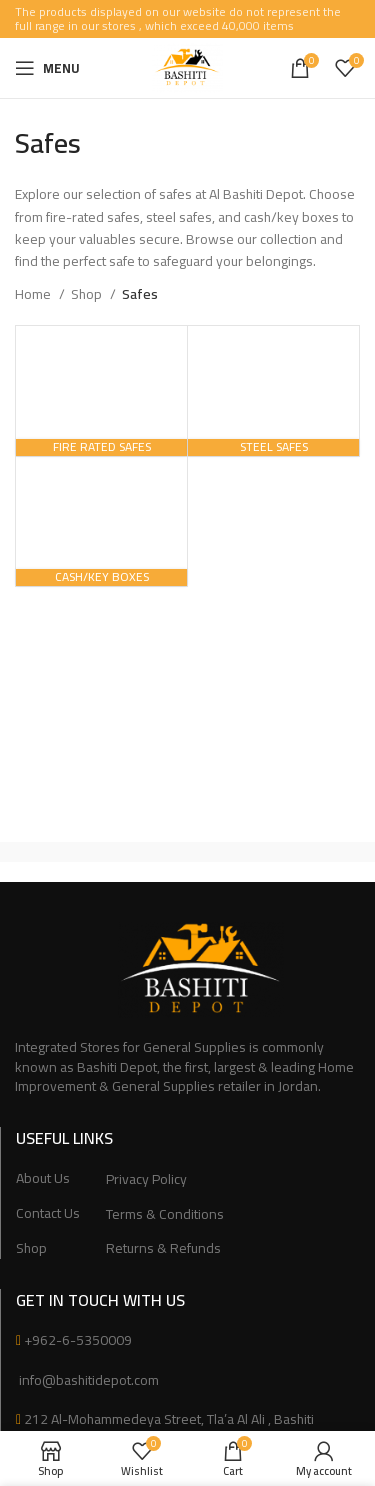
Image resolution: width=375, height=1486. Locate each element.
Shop (88, 294)
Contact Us (48, 1214)
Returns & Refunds (163, 1249)
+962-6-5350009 (78, 1340)
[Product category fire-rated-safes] (101, 390)
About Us (43, 1179)
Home (34, 294)
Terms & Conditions (165, 1215)
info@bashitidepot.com (87, 1380)
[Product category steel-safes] (273, 390)
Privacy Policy (146, 1180)
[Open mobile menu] (47, 68)
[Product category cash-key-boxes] (101, 521)
